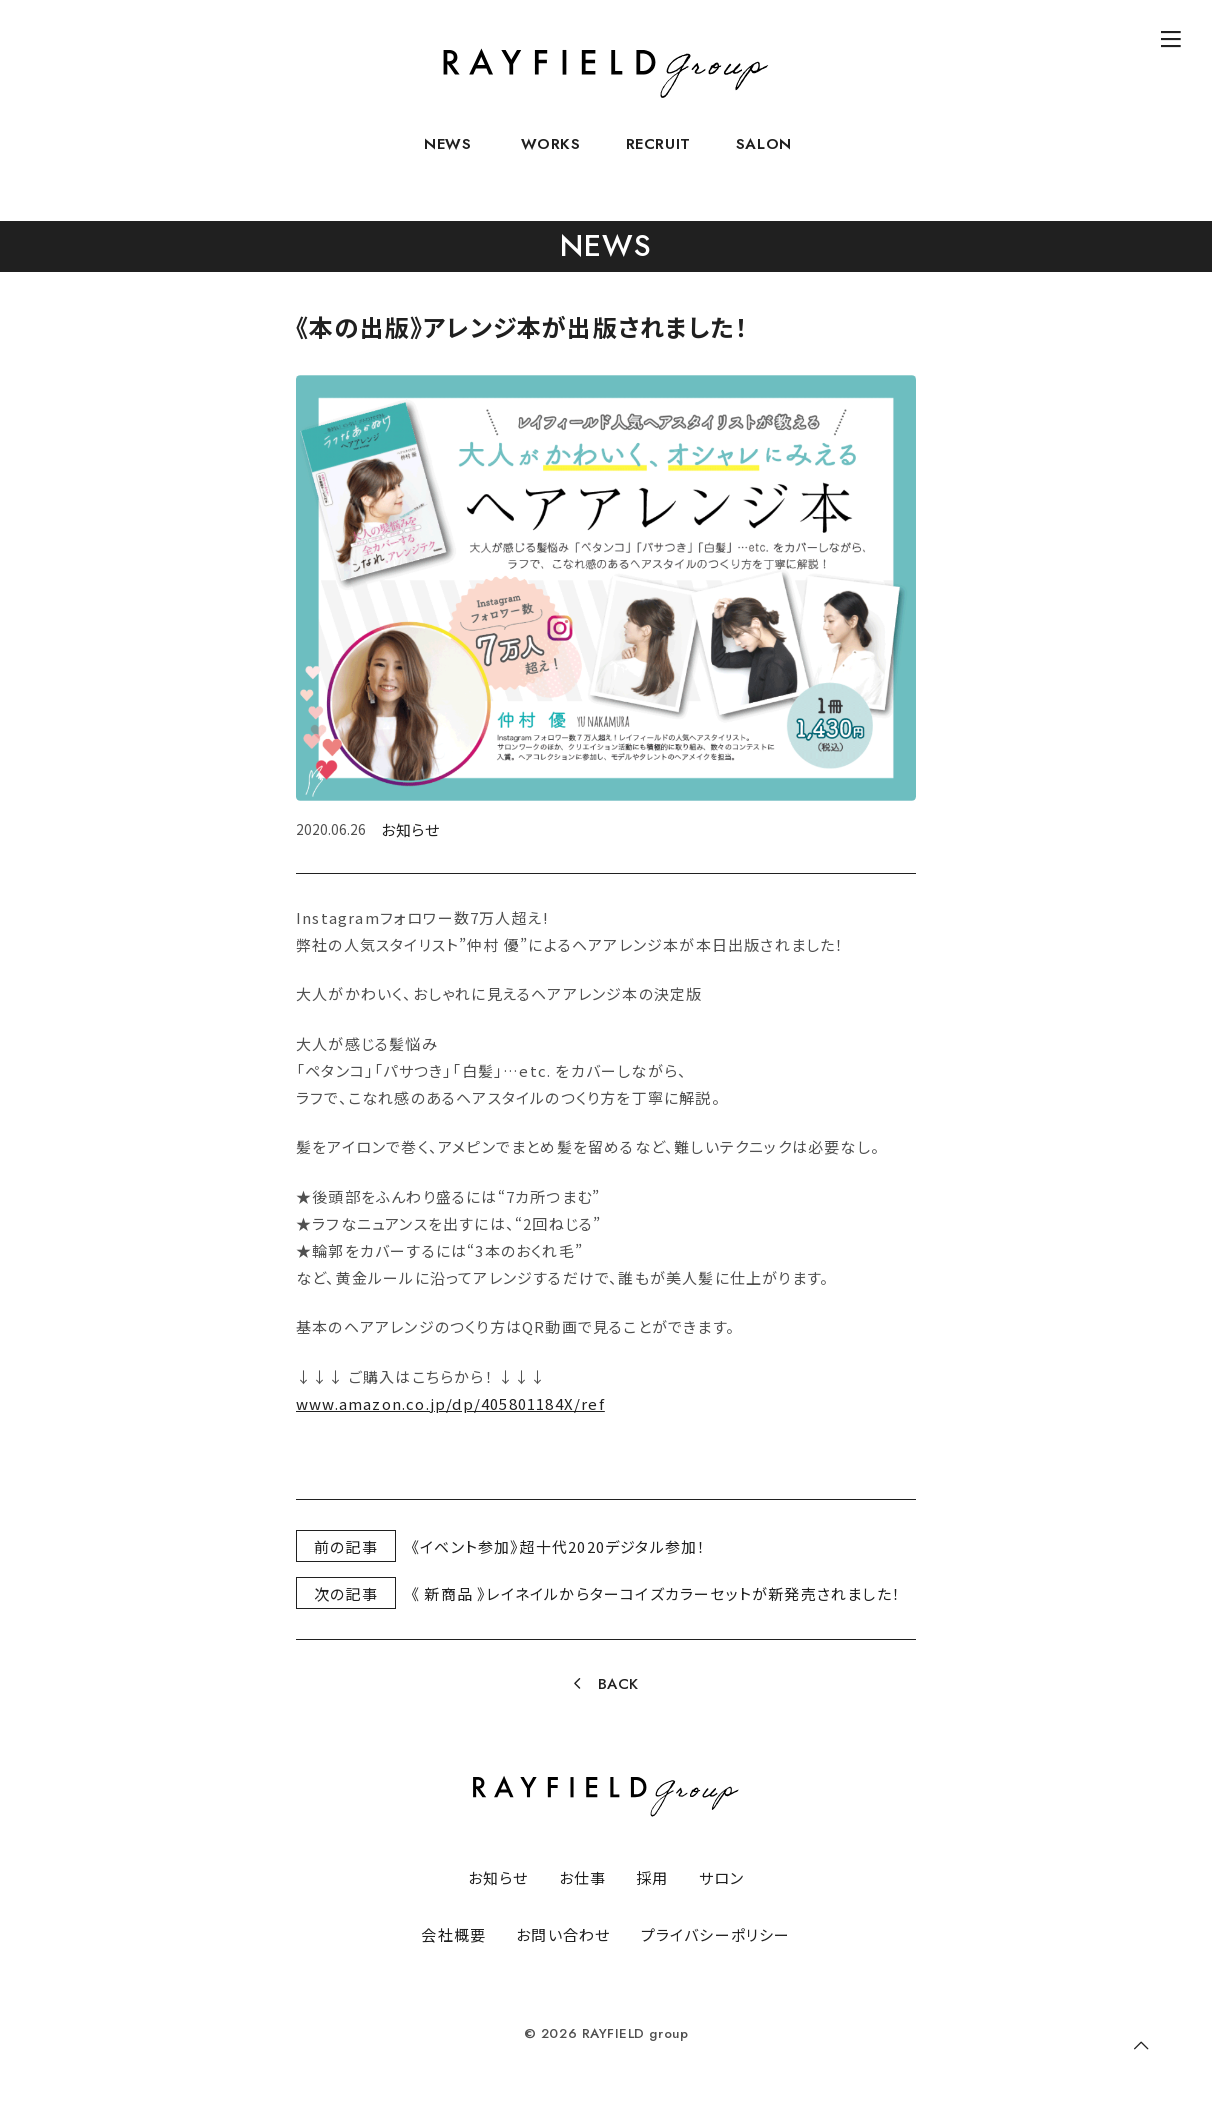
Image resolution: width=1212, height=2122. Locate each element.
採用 (652, 1877)
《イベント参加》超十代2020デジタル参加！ (558, 1546)
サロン (722, 1877)
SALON (764, 155)
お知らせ (410, 829)
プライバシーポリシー (716, 1934)
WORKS (551, 155)
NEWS (447, 155)
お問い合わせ (563, 1934)
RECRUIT (658, 155)
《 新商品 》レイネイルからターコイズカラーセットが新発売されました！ (656, 1593)
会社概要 (453, 1934)
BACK (618, 1684)
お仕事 (583, 1877)
